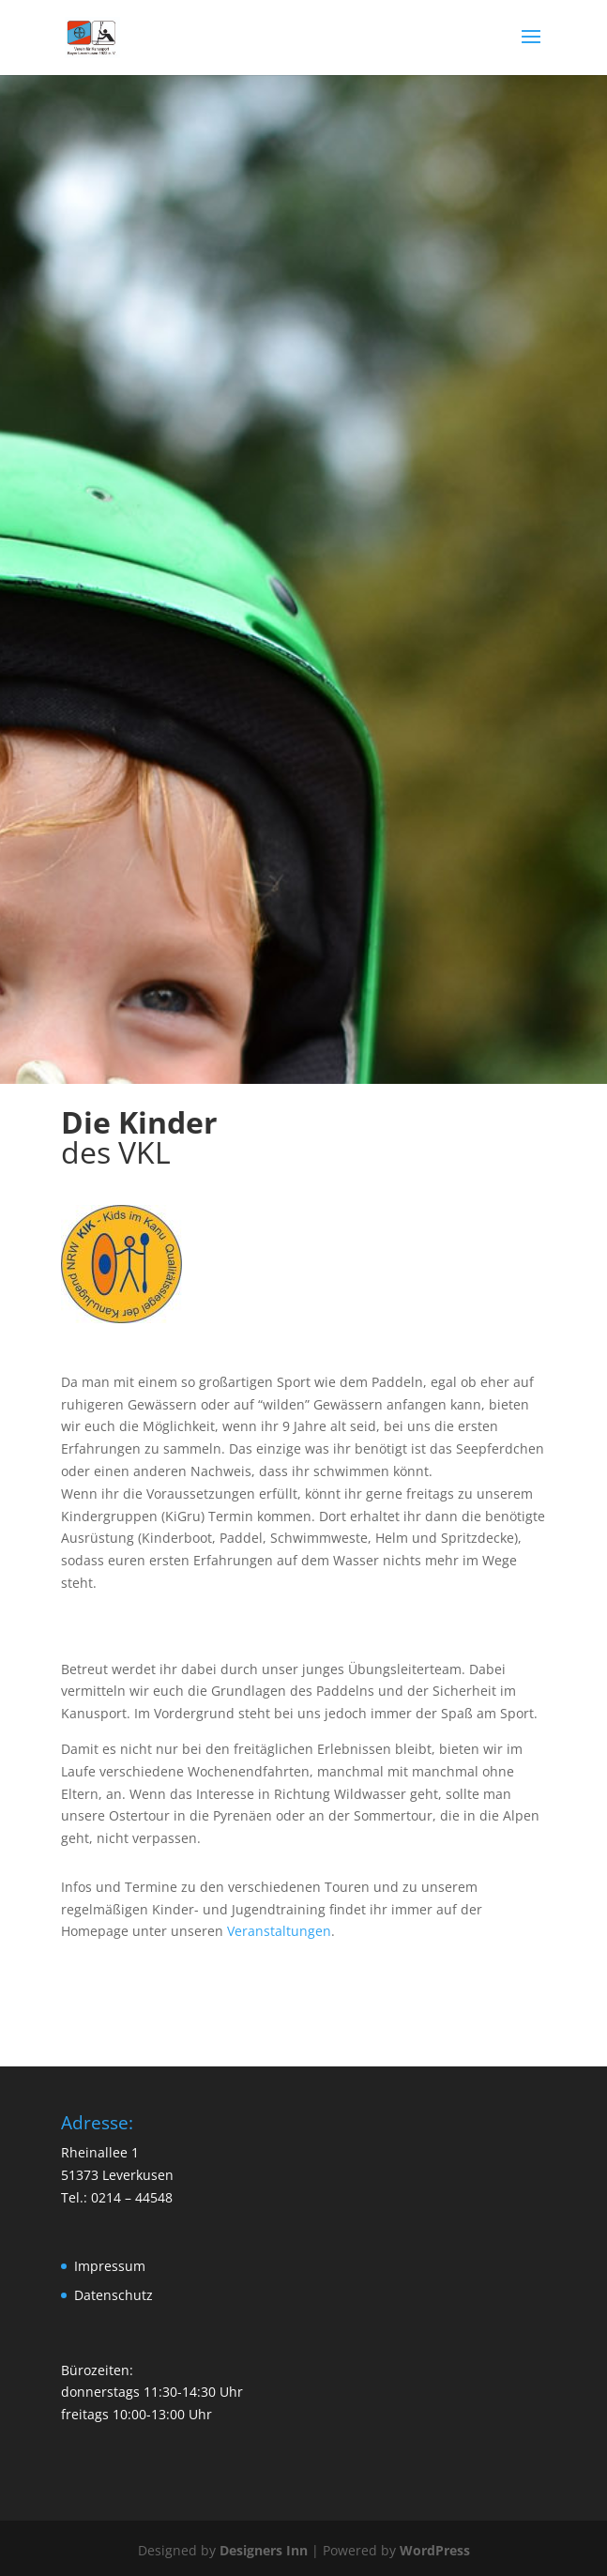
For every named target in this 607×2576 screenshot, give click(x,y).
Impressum (109, 2266)
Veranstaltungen (279, 1931)
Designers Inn (264, 2550)
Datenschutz (113, 2295)
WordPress (435, 2550)
